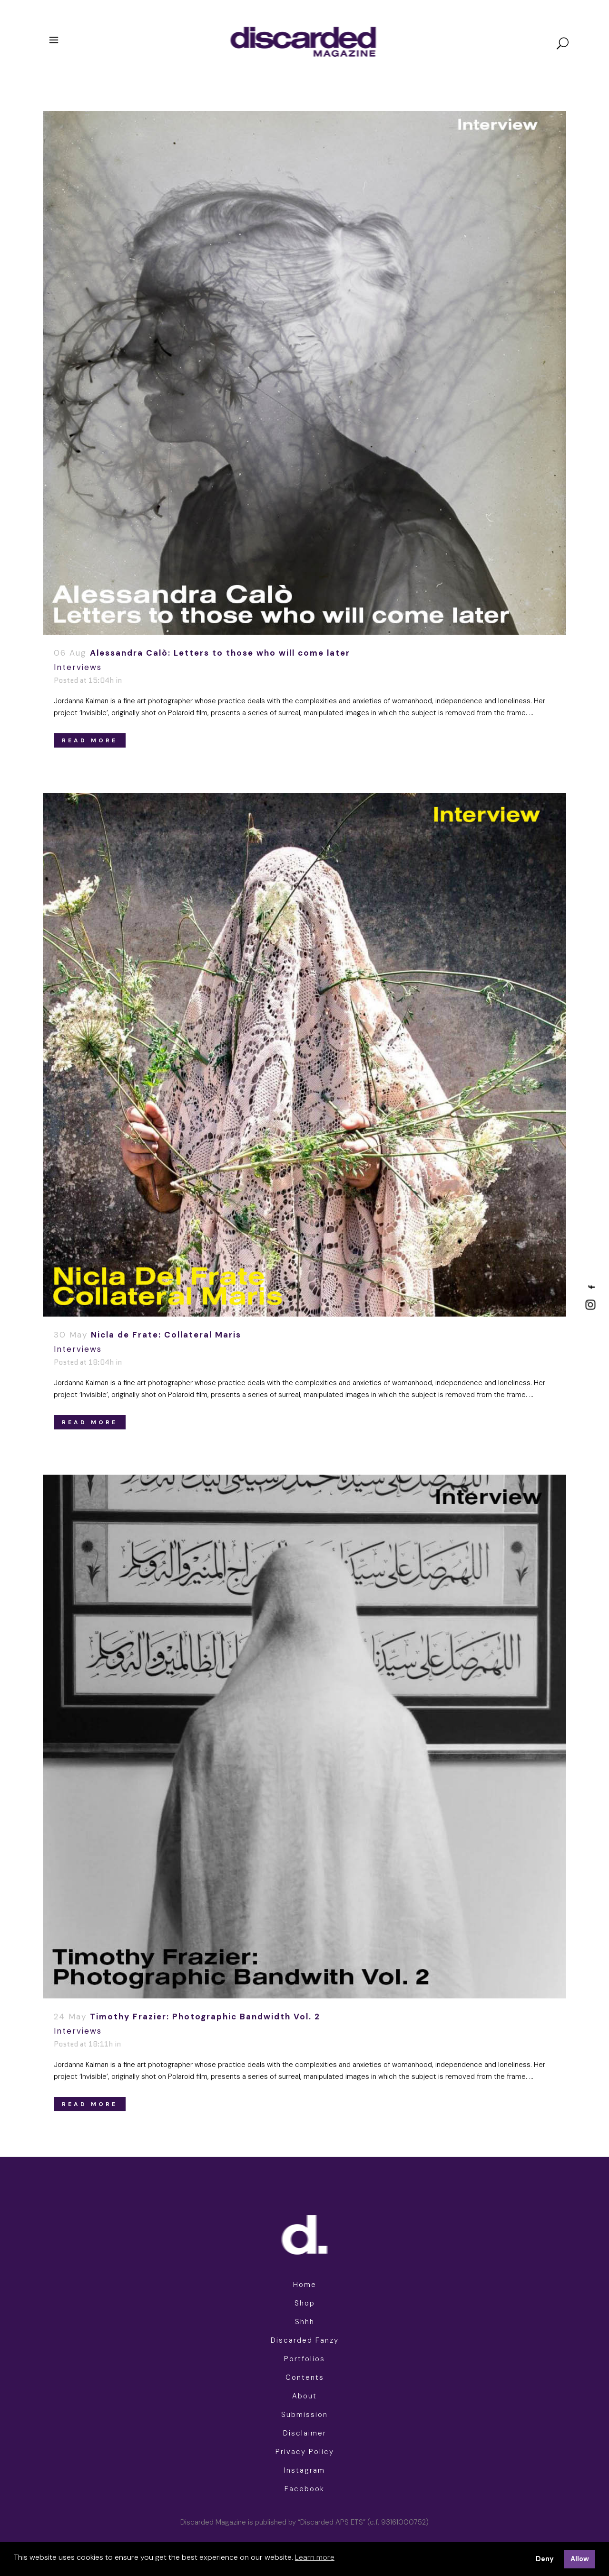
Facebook (304, 2489)
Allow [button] (579, 2559)
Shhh (304, 2321)
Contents (304, 2377)
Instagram (304, 2470)
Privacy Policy (304, 2451)
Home (304, 2284)
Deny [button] (545, 2559)
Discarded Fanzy (305, 2340)
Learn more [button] (314, 2557)
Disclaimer (304, 2433)
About (304, 2396)
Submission (304, 2414)
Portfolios (304, 2359)
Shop (305, 2303)
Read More (90, 740)
